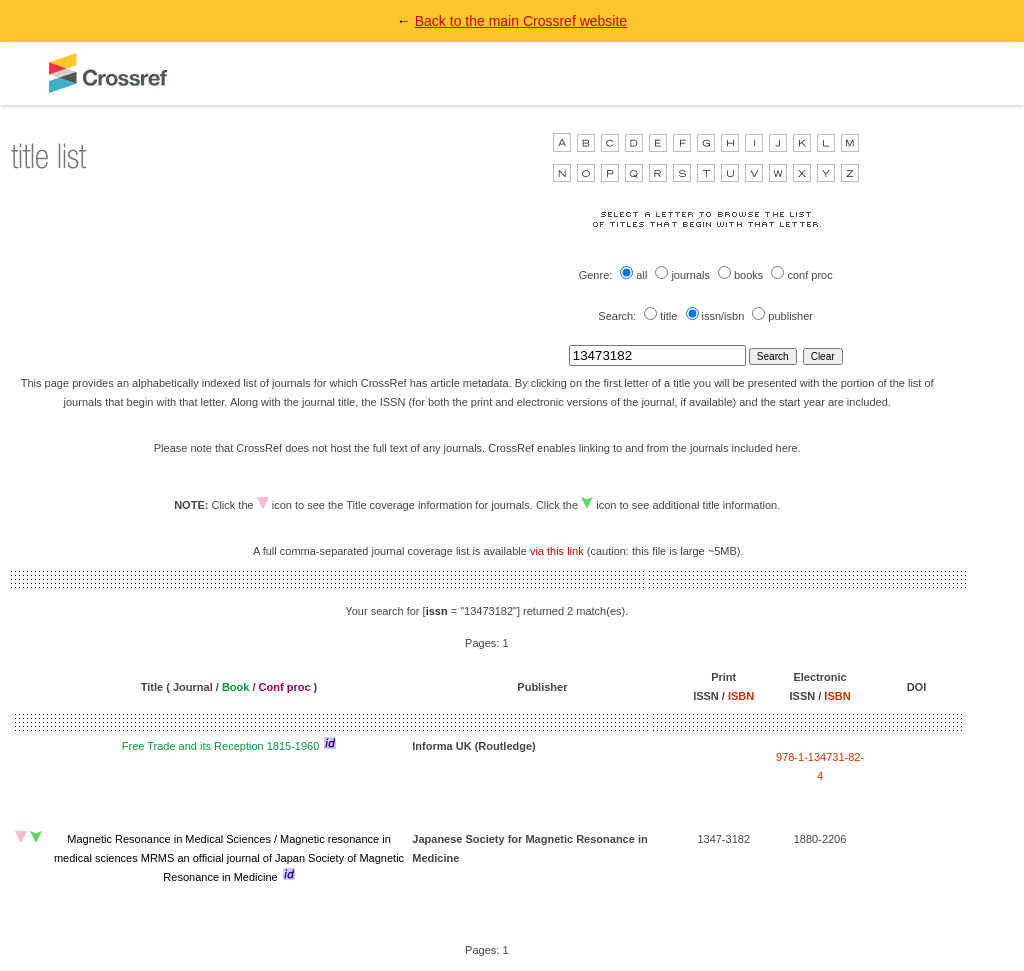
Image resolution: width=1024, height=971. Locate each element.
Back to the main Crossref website (521, 21)
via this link (557, 551)
